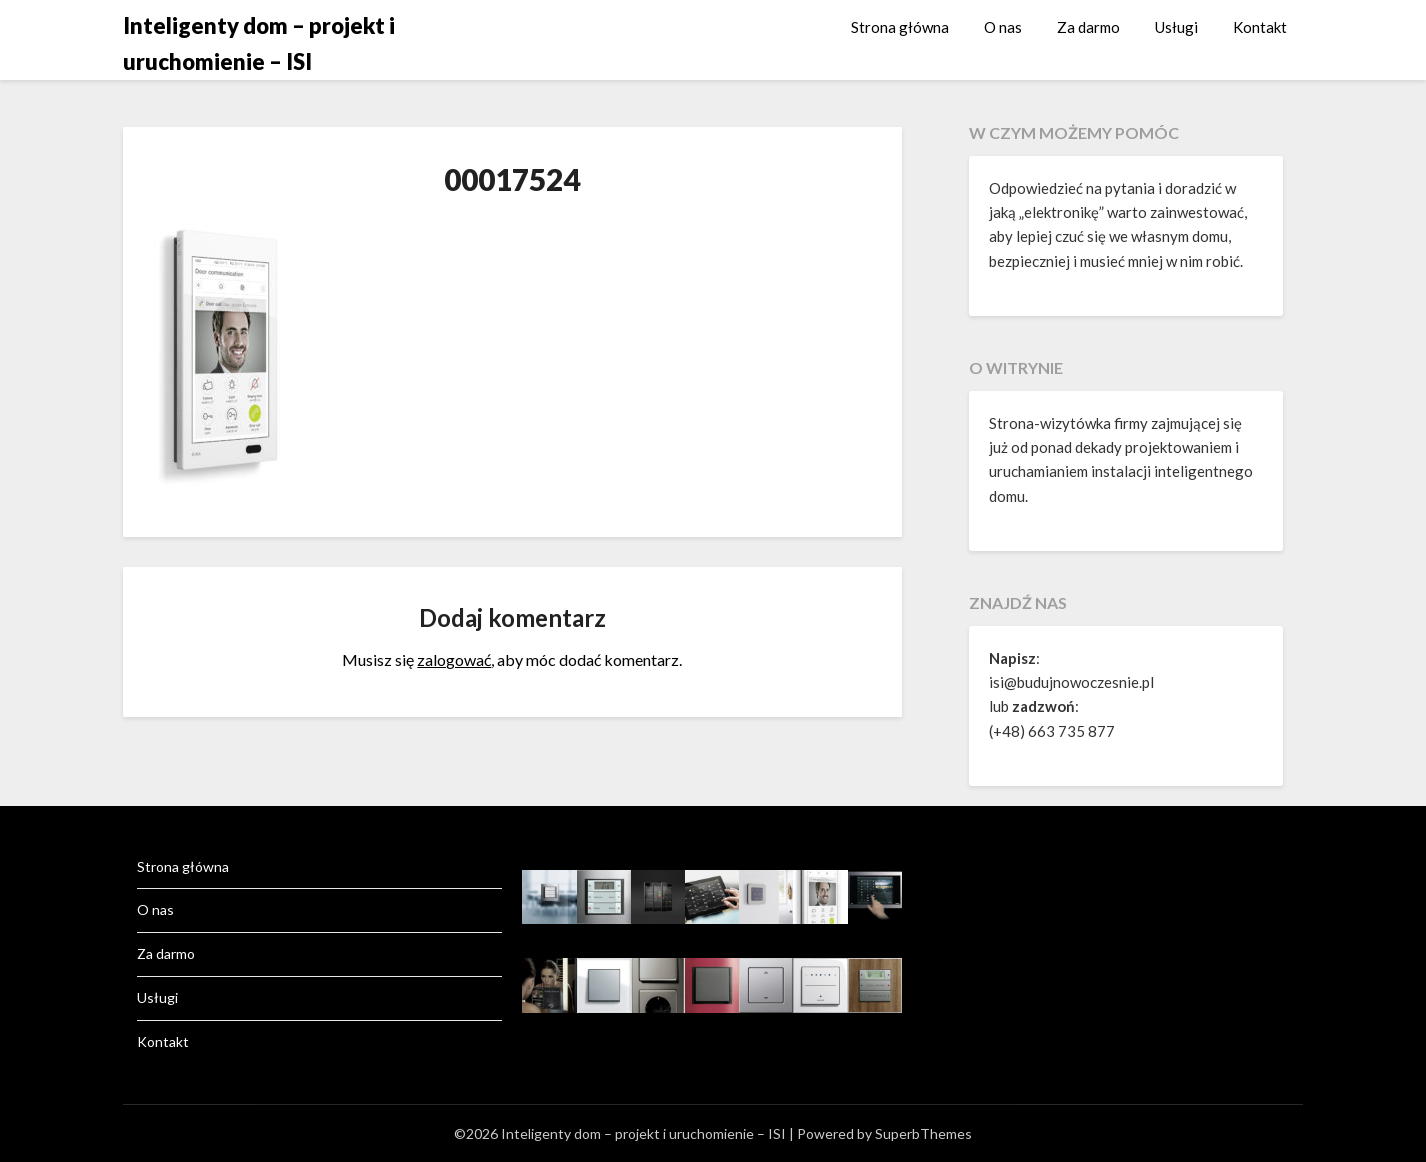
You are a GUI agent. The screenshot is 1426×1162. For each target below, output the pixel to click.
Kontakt (1260, 27)
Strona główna (900, 27)
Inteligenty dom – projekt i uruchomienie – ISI (259, 43)
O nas (1003, 27)
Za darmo (1088, 27)
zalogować (454, 659)
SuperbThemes (923, 1133)
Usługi (1176, 27)
